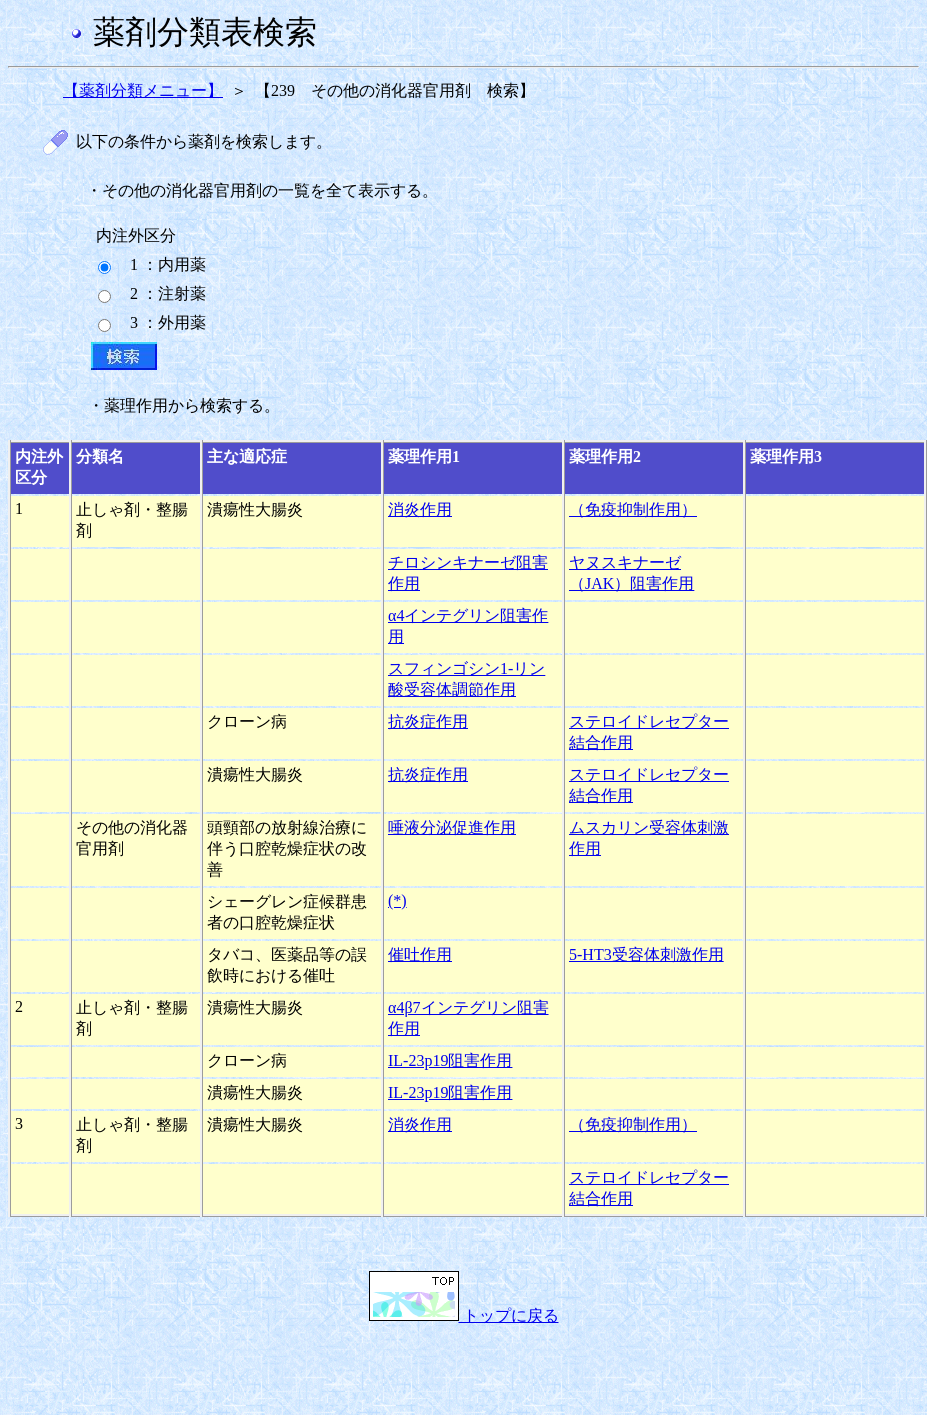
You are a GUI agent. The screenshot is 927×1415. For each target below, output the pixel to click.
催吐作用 (420, 954)
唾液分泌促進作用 (452, 827)
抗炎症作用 (428, 721)
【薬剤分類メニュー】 (143, 90)
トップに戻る (464, 1315)
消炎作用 (420, 509)
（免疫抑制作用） (633, 509)
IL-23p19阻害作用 (450, 1060)
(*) (397, 900)
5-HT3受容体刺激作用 (646, 954)
